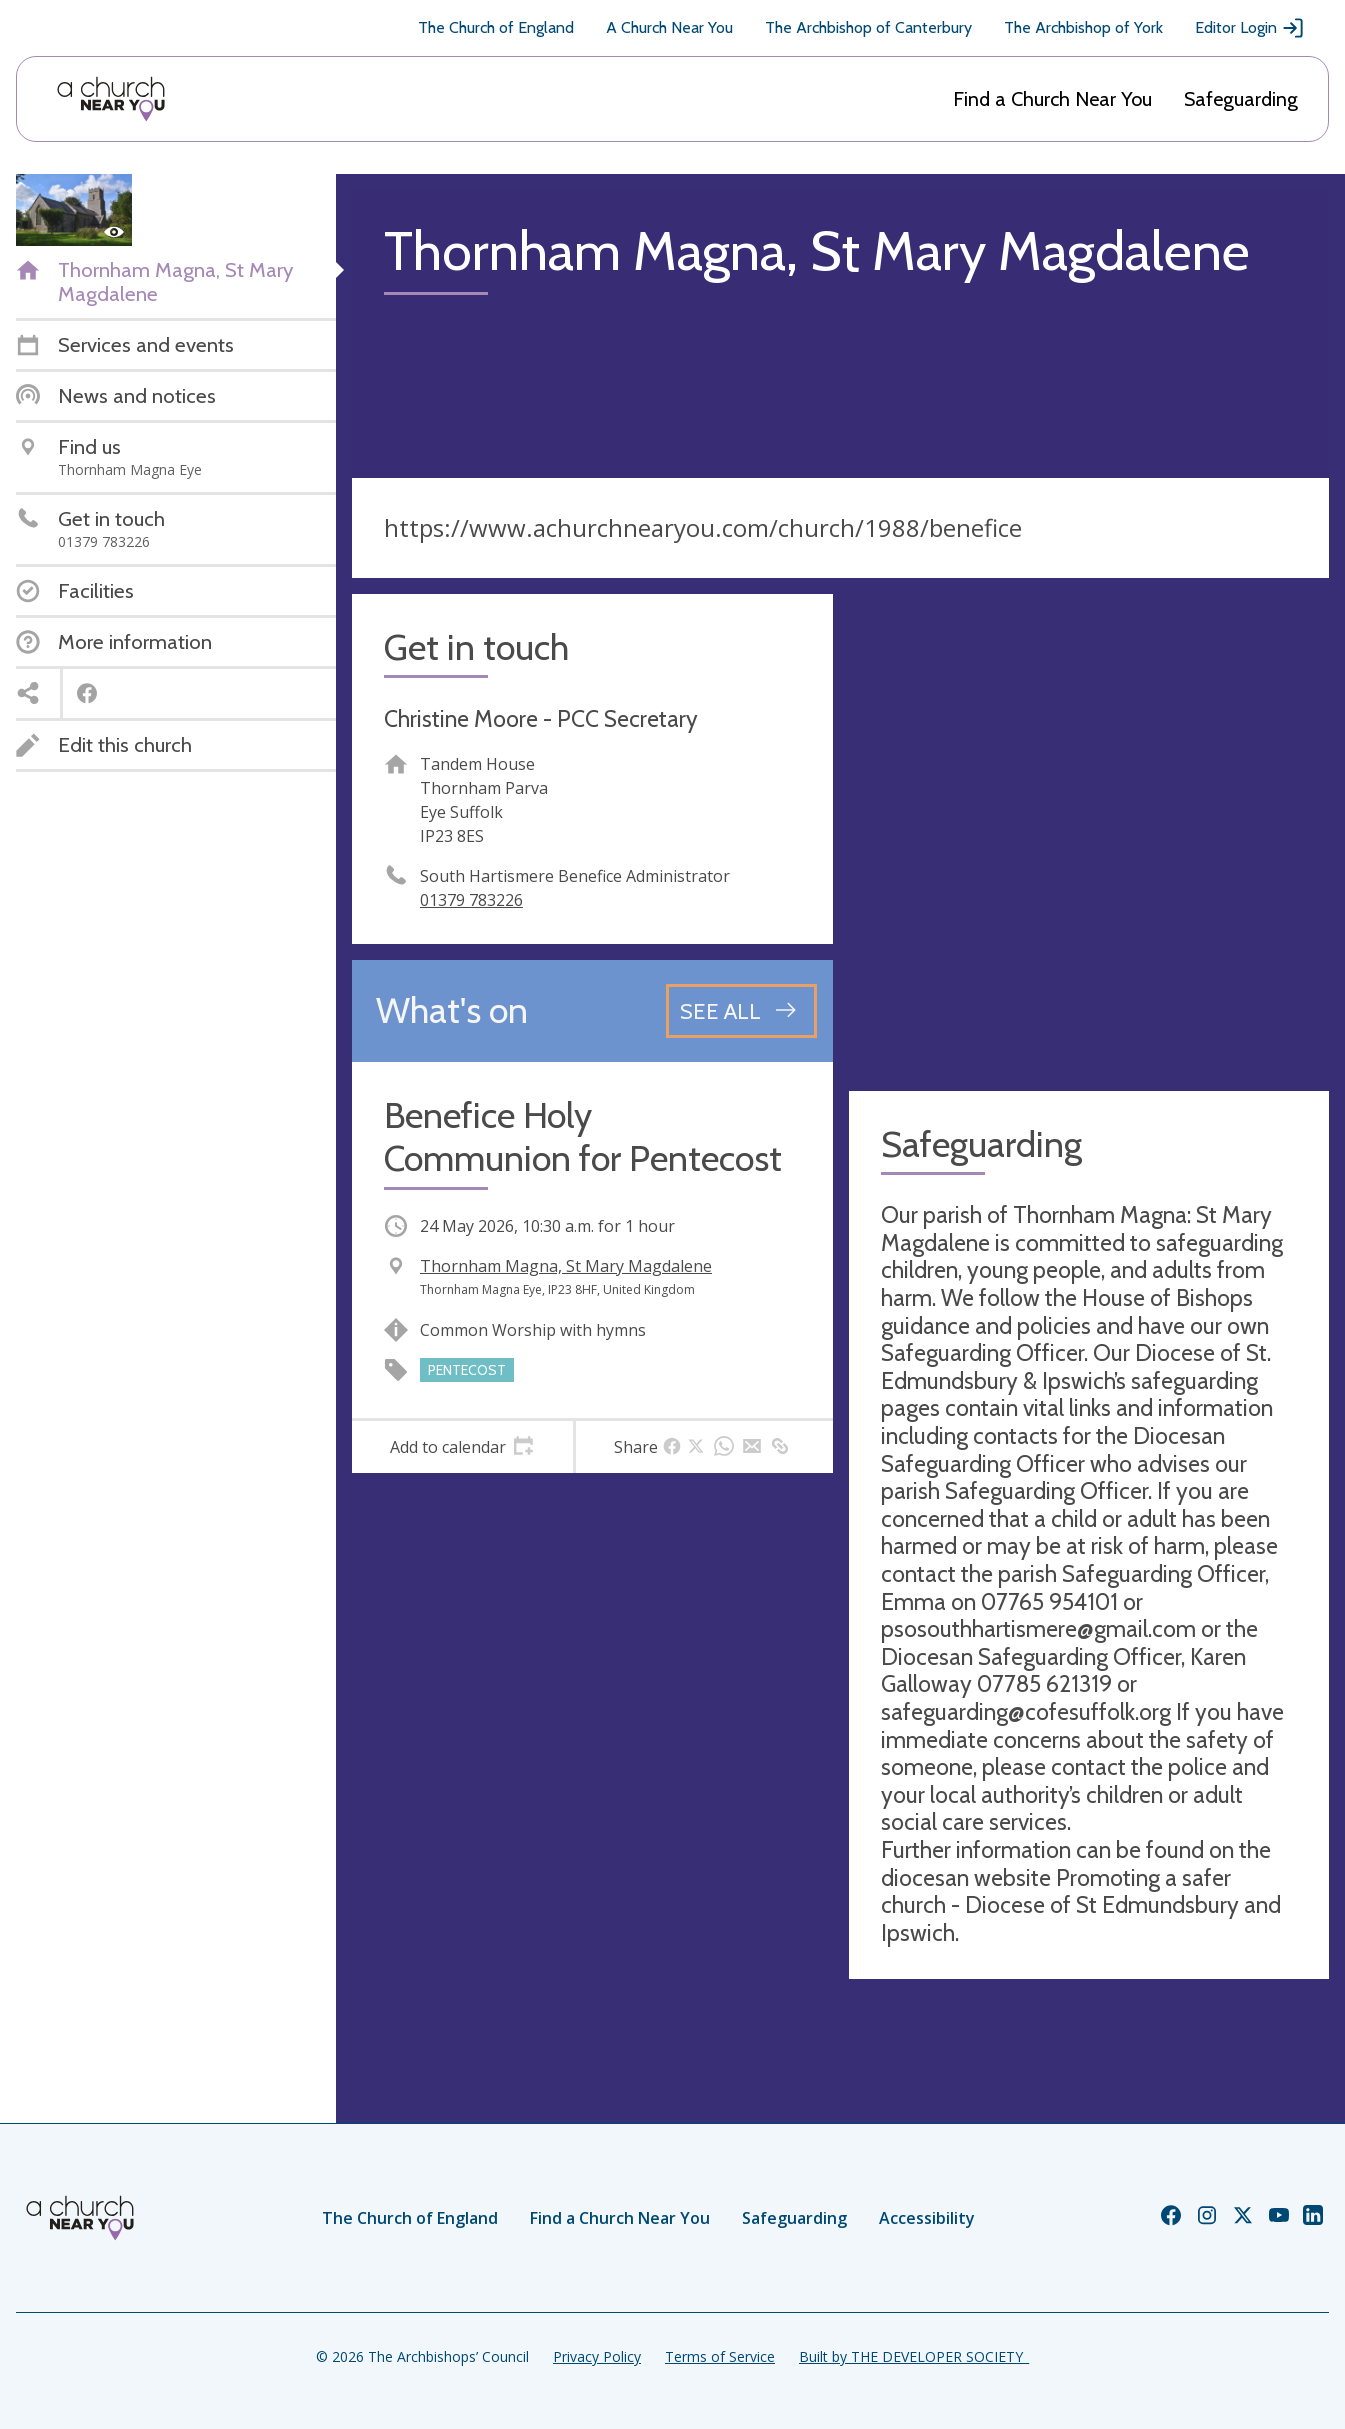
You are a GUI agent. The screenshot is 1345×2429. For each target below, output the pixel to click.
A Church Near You (669, 27)
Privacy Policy (597, 2356)
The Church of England (496, 27)
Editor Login (1250, 28)
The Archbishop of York (1083, 27)
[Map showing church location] (1089, 834)
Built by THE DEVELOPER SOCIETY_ (914, 2356)
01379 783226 (471, 900)
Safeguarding (1241, 99)
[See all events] (741, 1011)
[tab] (462, 1447)
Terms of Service (720, 2356)
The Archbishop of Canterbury (868, 27)
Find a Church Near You (1052, 99)
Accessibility (927, 2218)
